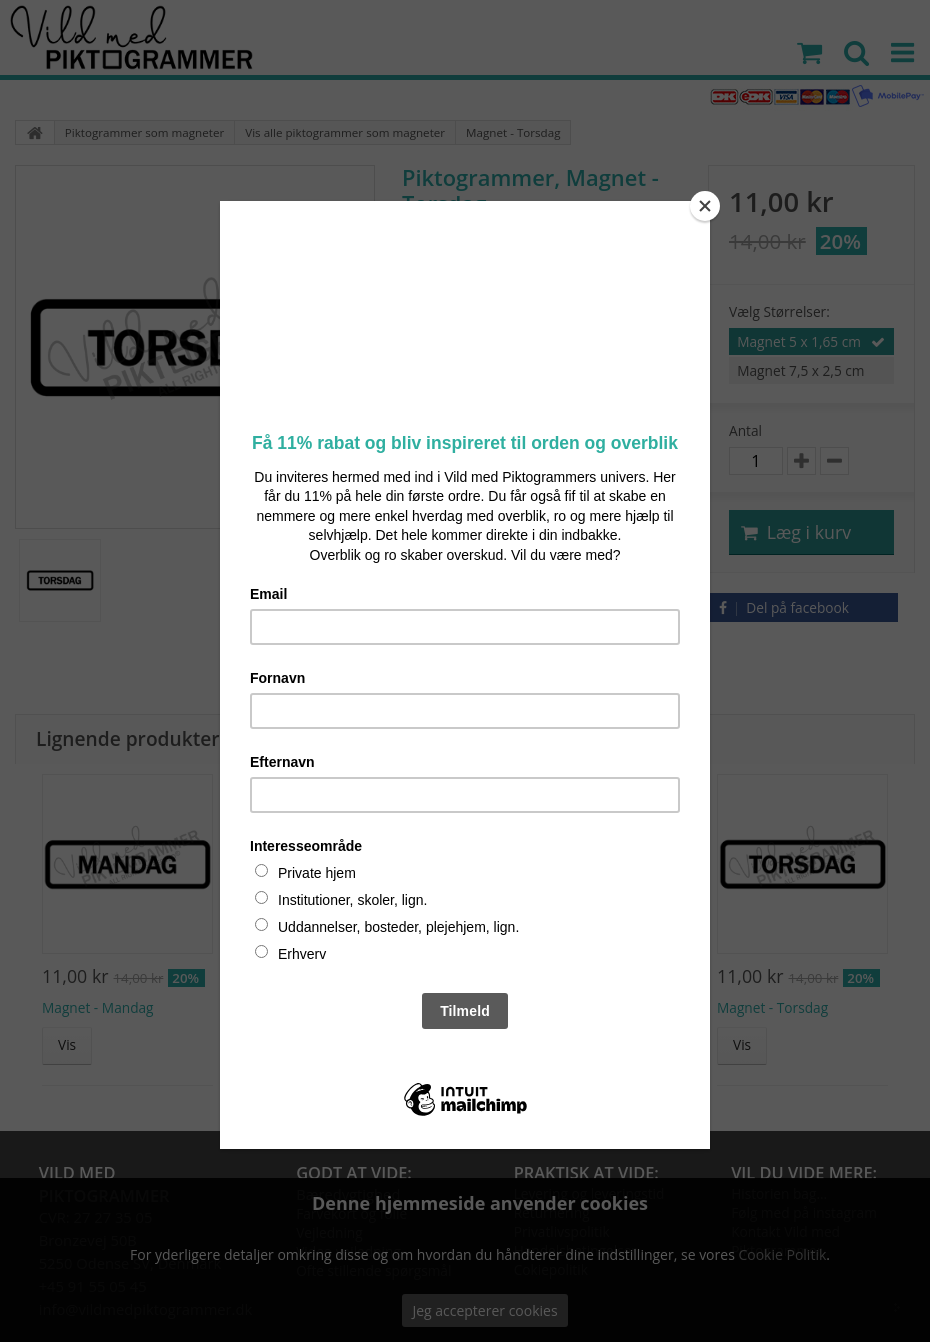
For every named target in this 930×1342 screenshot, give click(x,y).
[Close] (705, 206)
